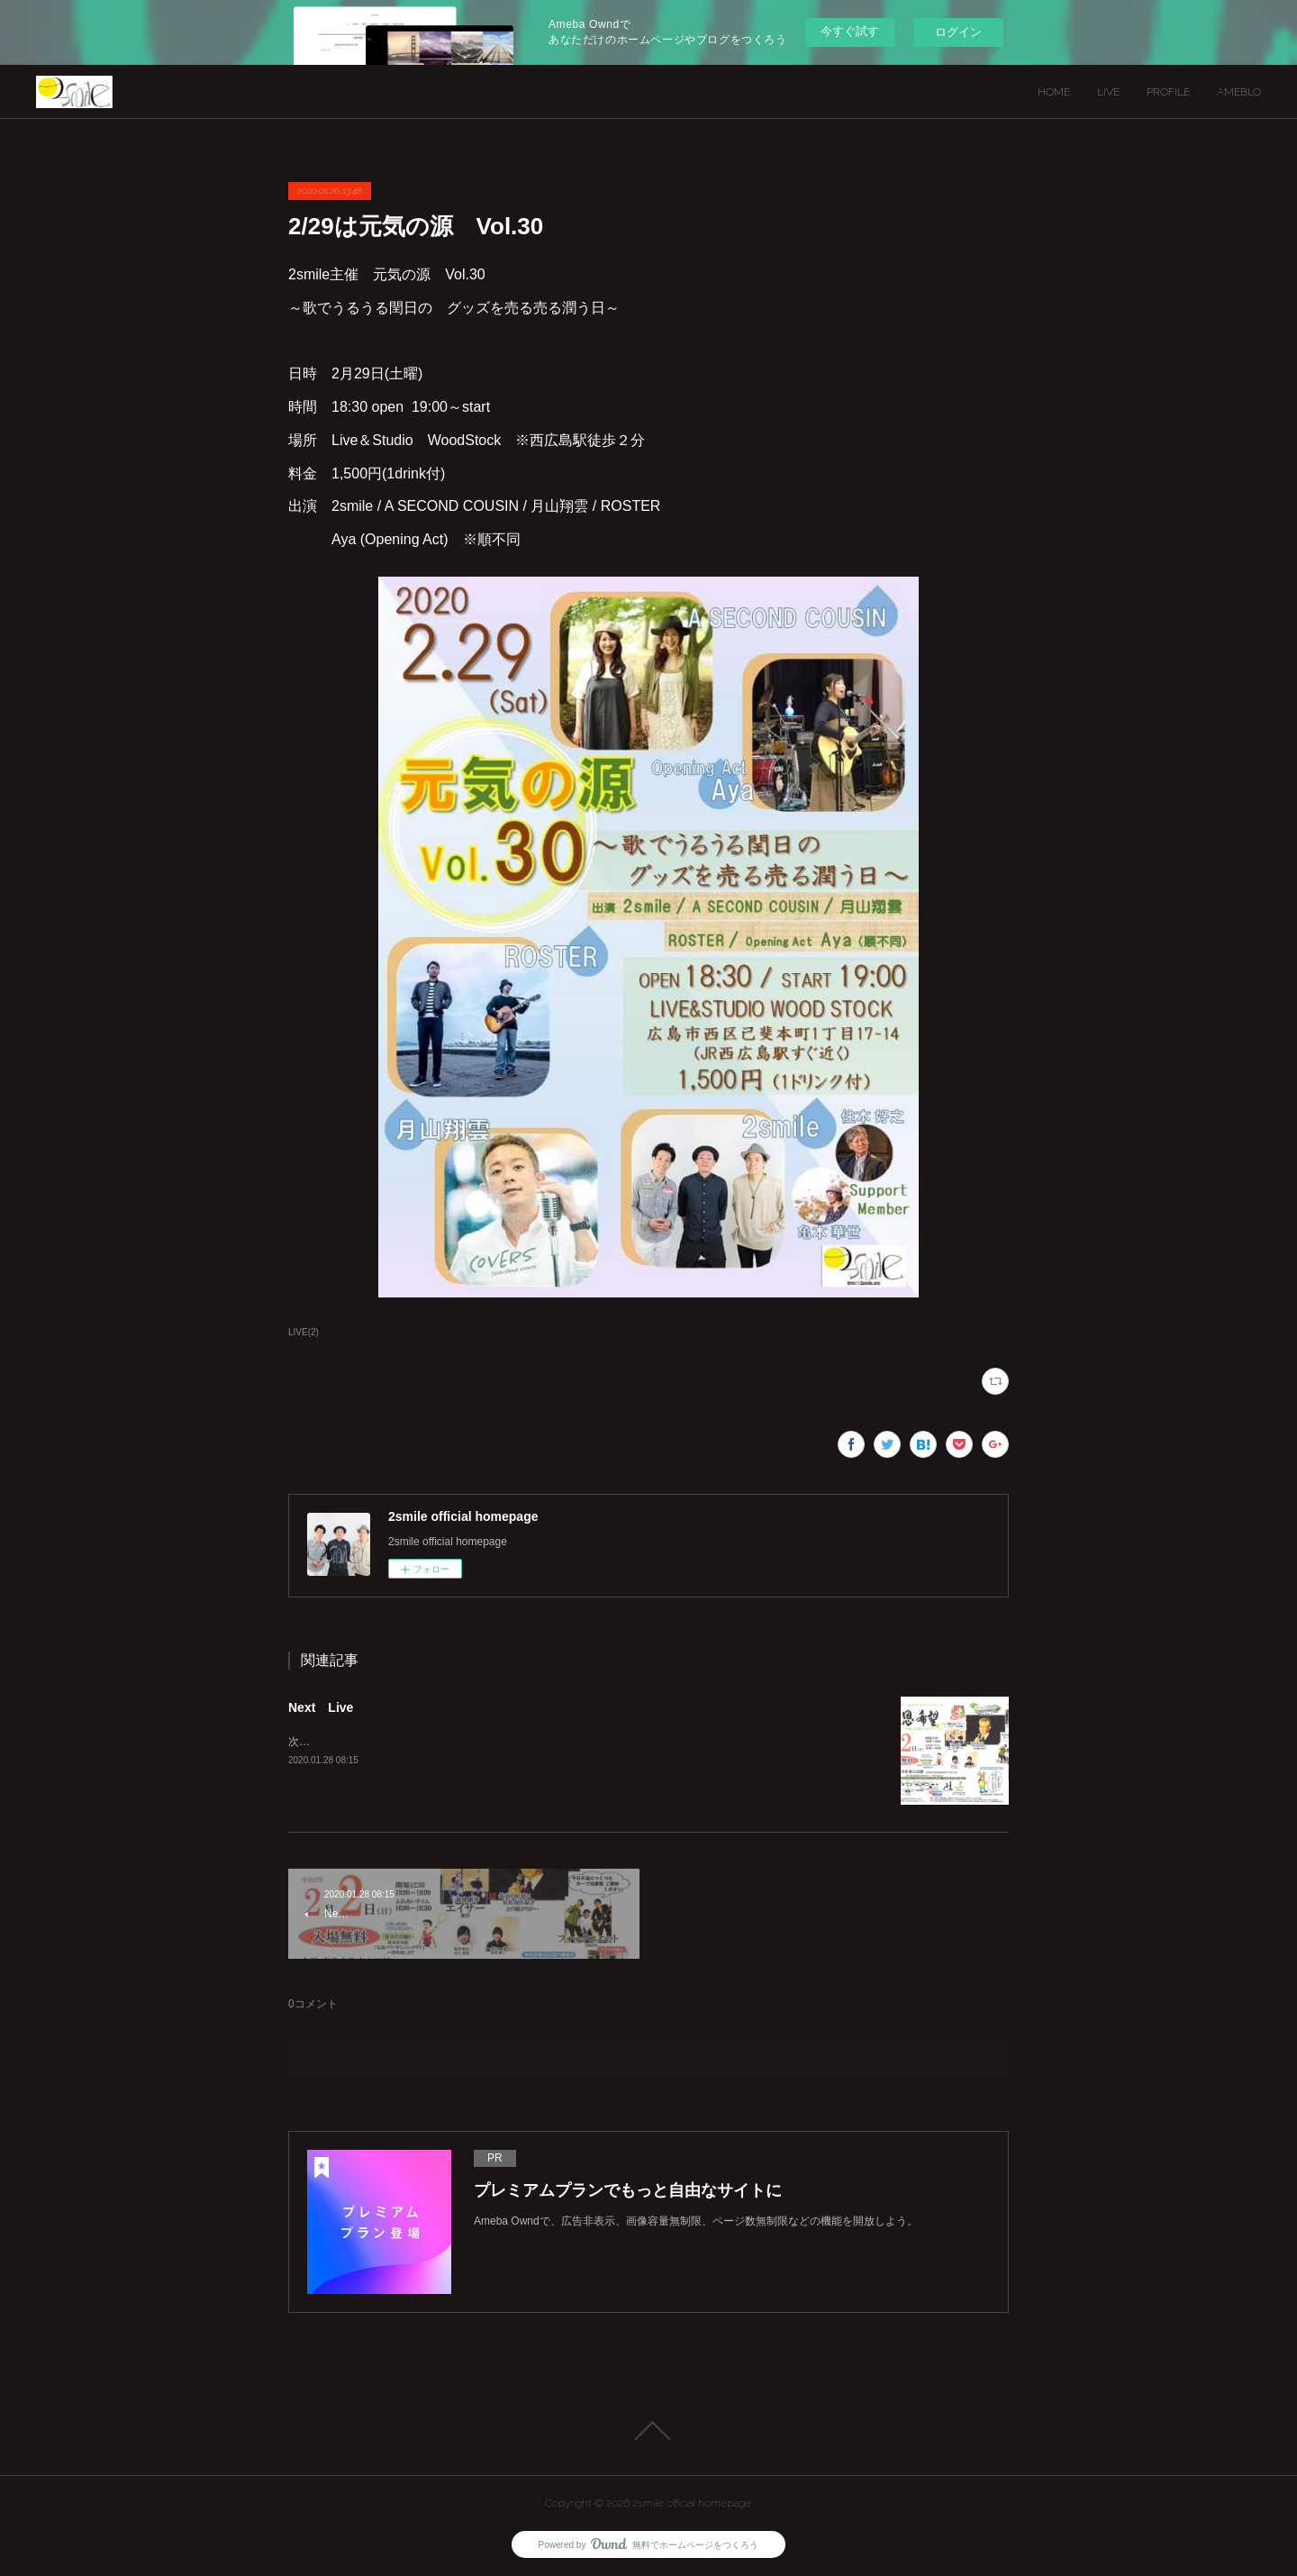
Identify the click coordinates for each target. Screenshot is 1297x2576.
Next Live (320, 1707)
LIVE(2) (303, 1332)
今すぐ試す (850, 31)
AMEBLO (1239, 92)
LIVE (1108, 92)
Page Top (648, 2431)
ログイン (958, 32)
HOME (1054, 92)
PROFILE (1168, 92)
